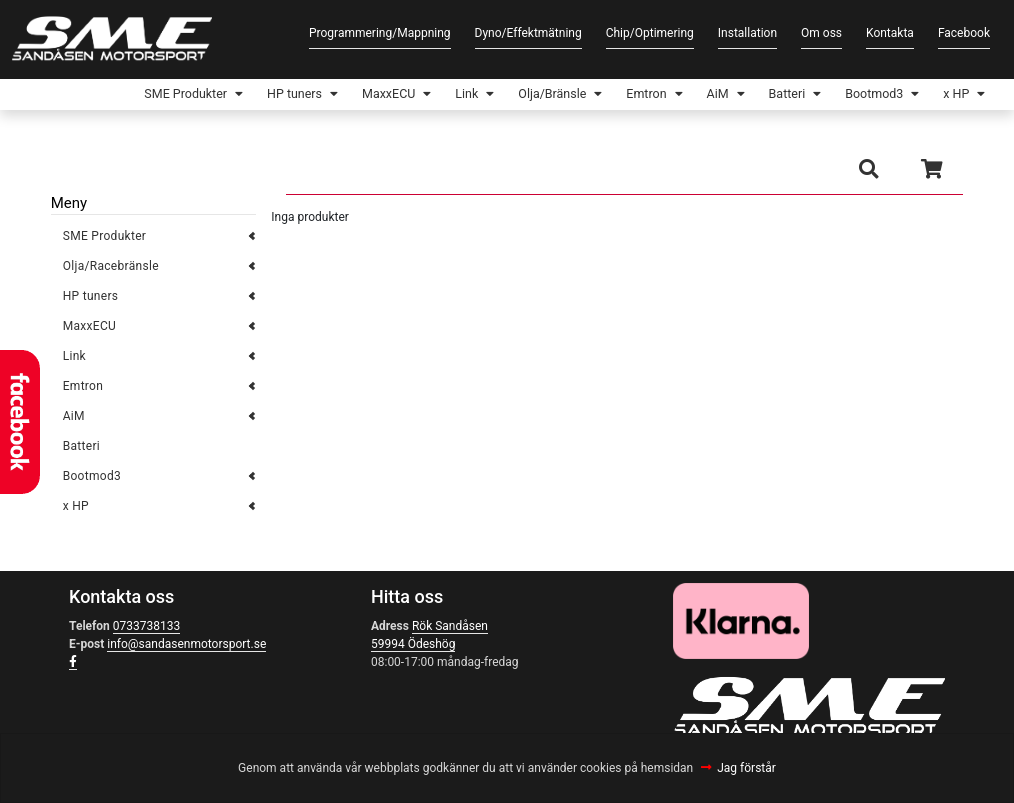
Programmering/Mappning (380, 33)
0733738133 (146, 630)
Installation (747, 33)
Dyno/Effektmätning (528, 33)
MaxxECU (332, 96)
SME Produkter (107, 96)
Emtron (614, 96)
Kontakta (890, 33)
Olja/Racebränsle (111, 270)
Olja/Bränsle (510, 96)
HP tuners (228, 96)
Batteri (766, 96)
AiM (690, 96)
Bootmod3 (861, 96)
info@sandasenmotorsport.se (186, 648)
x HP (951, 96)
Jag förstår (746, 768)
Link (417, 96)
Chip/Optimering (650, 33)
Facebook (964, 33)
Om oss (821, 33)
